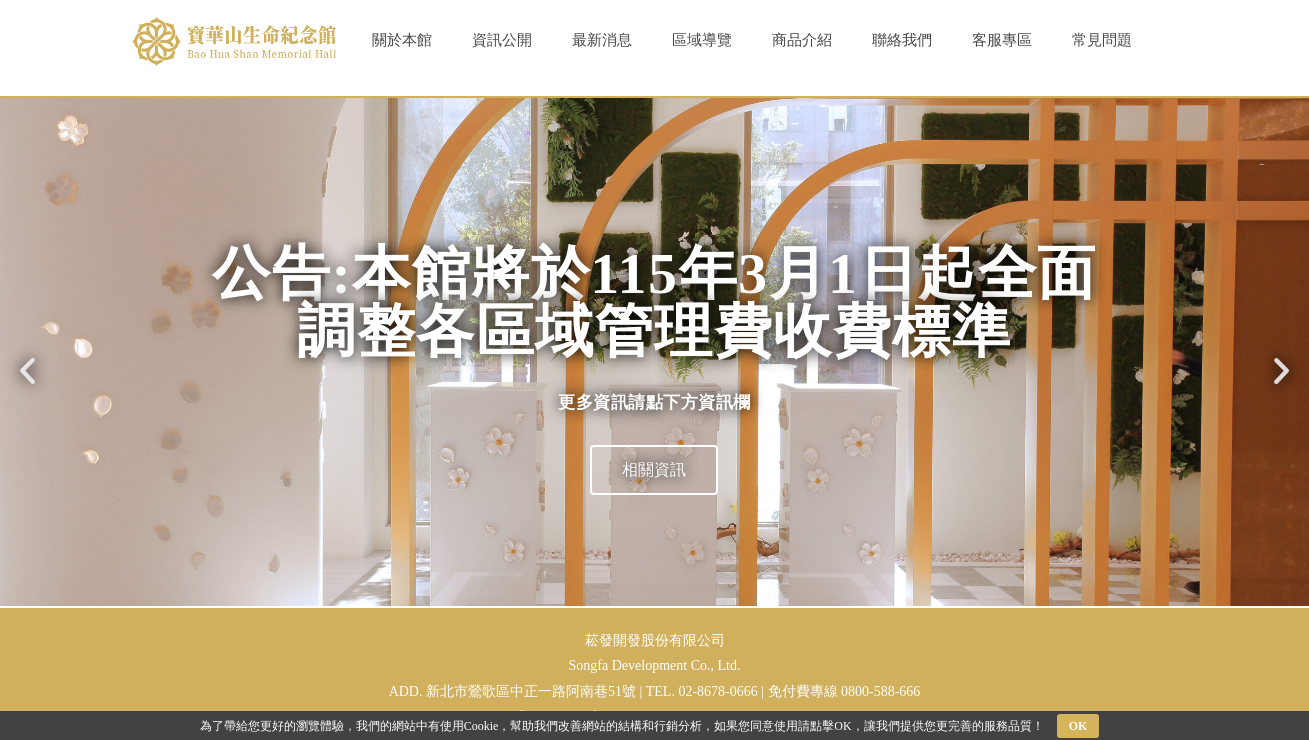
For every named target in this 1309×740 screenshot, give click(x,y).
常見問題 (1102, 40)
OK (1078, 726)
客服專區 (1002, 40)
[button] (27, 370)
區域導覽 (702, 40)
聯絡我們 (902, 40)
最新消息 (602, 40)
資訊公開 (502, 40)
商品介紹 (802, 40)
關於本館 (402, 40)
